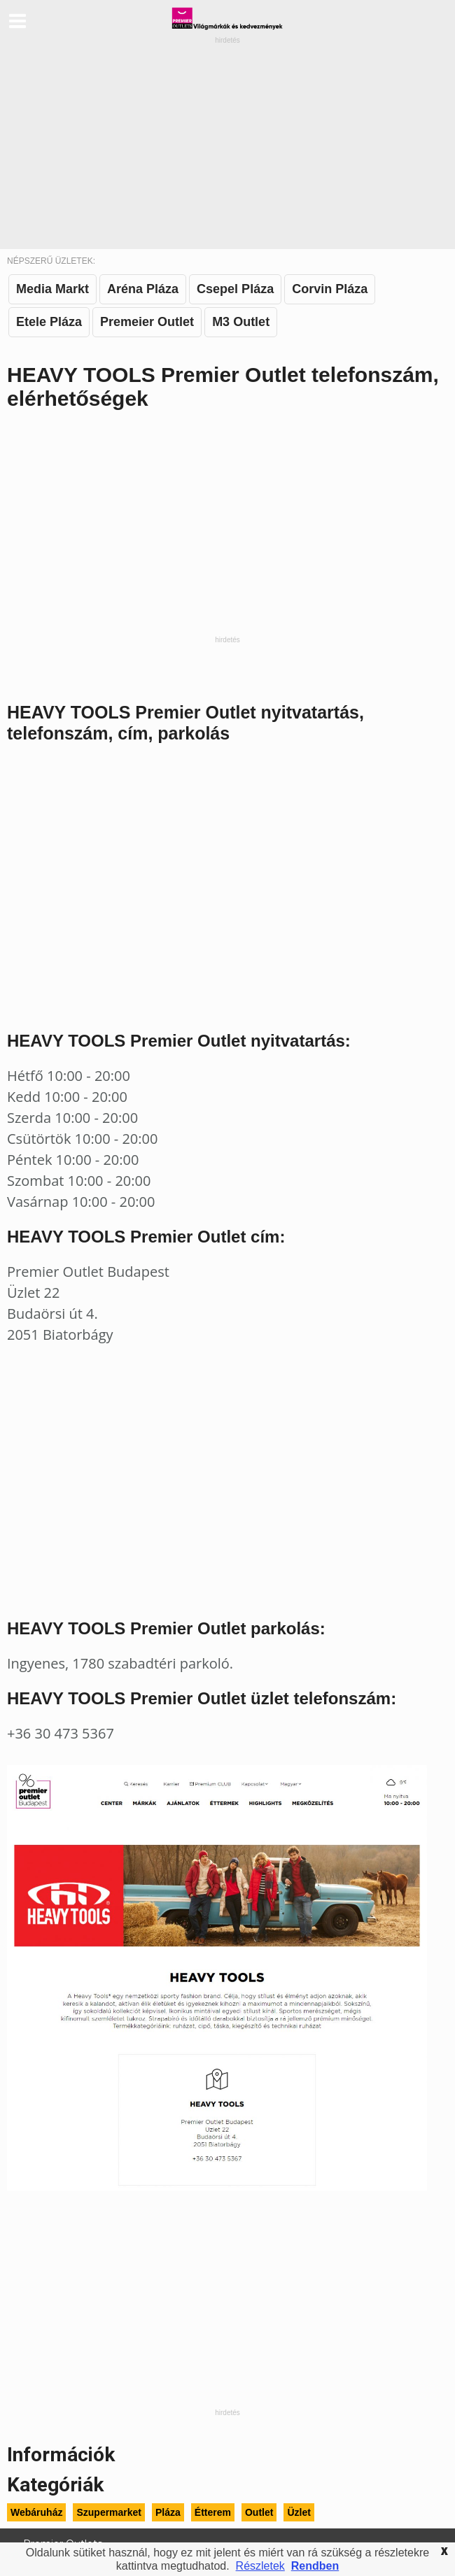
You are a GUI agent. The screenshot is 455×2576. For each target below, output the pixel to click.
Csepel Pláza (235, 289)
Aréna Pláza (142, 289)
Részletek (260, 2566)
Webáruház (36, 2512)
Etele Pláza (49, 322)
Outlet (259, 2512)
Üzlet (298, 2512)
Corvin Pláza (330, 289)
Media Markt (52, 289)
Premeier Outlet (147, 322)
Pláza (168, 2512)
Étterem (213, 2512)
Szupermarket (108, 2512)
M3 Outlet (241, 322)
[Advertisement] (227, 144)
